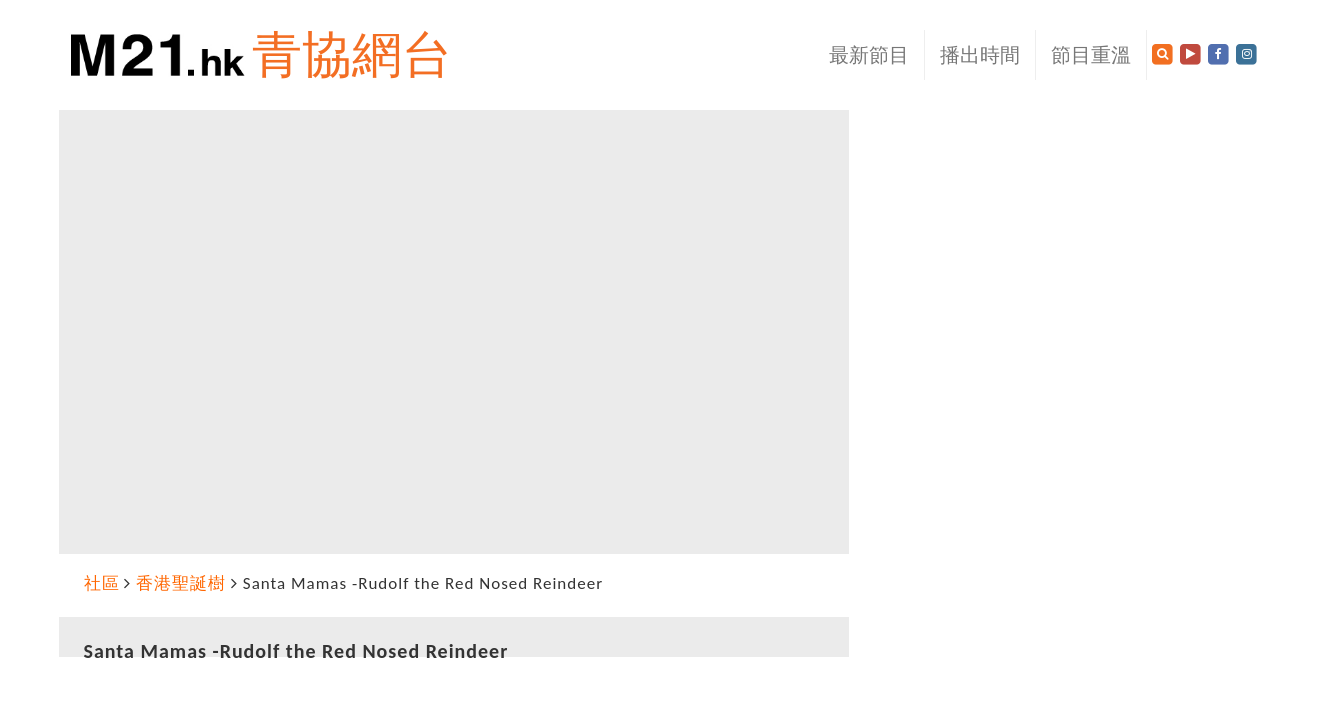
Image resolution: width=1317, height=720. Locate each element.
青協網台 (352, 54)
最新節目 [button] (869, 55)
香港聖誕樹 (181, 583)
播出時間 (980, 55)
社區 (102, 583)
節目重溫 (1091, 55)
